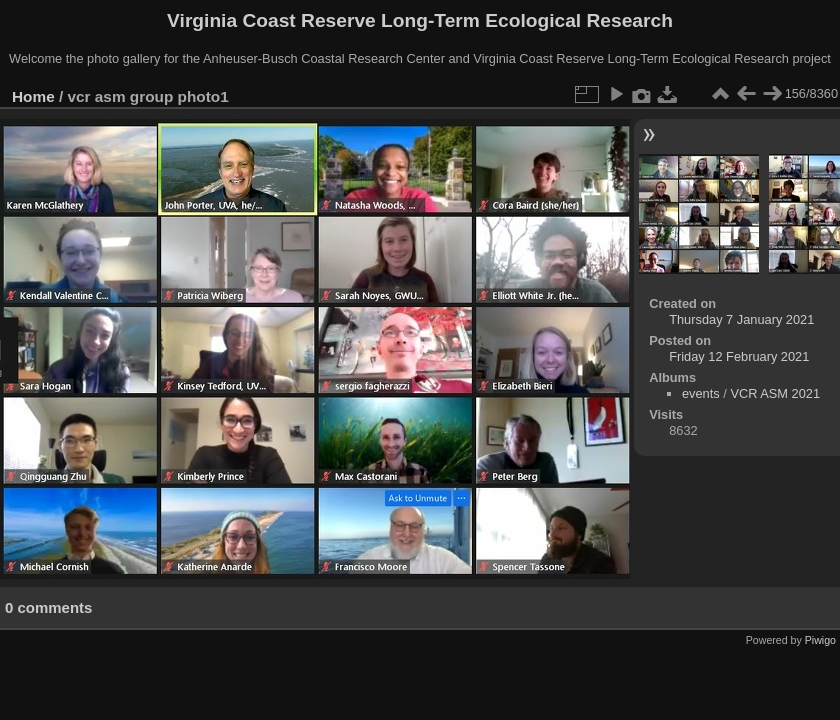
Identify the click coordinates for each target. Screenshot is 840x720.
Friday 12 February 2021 (739, 356)
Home (33, 96)
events (701, 393)
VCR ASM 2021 (775, 393)
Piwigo (820, 640)
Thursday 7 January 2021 (741, 319)
